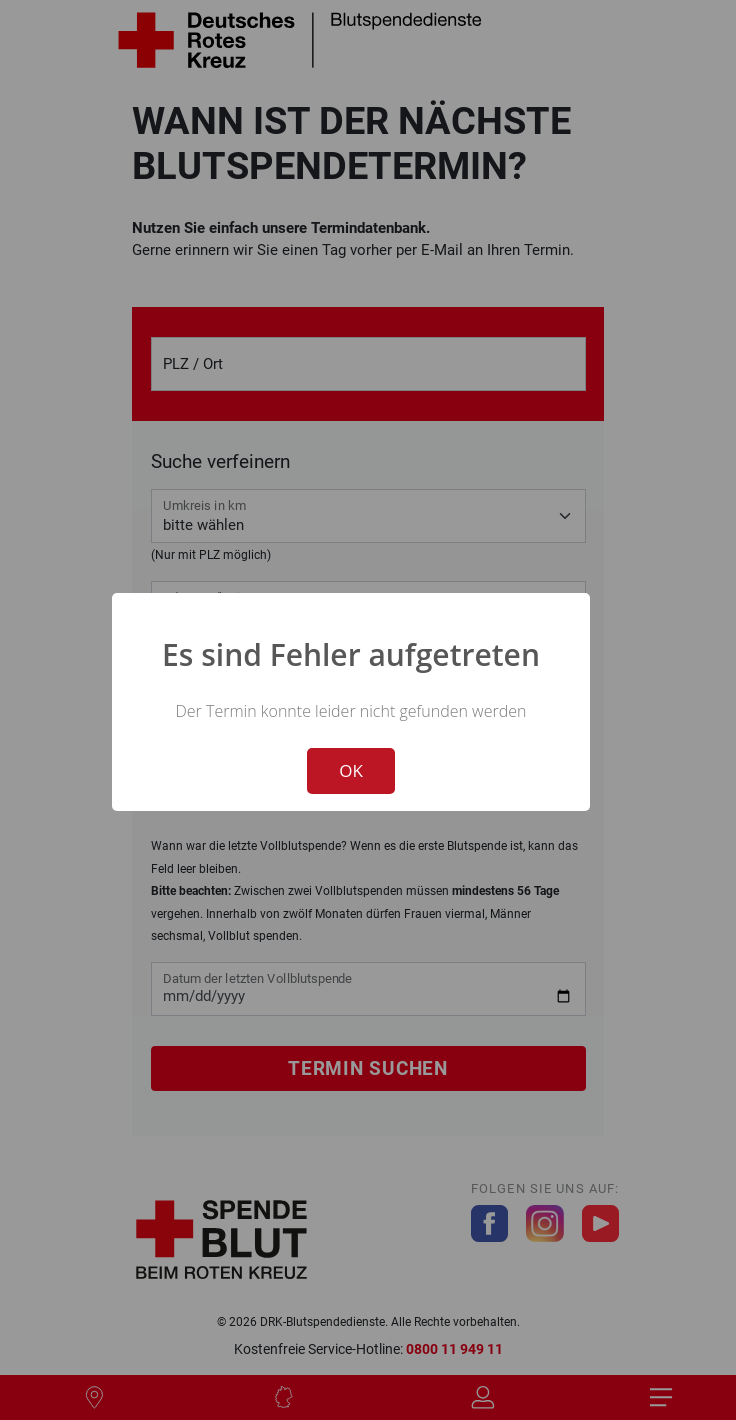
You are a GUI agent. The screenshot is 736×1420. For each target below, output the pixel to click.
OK (351, 770)
